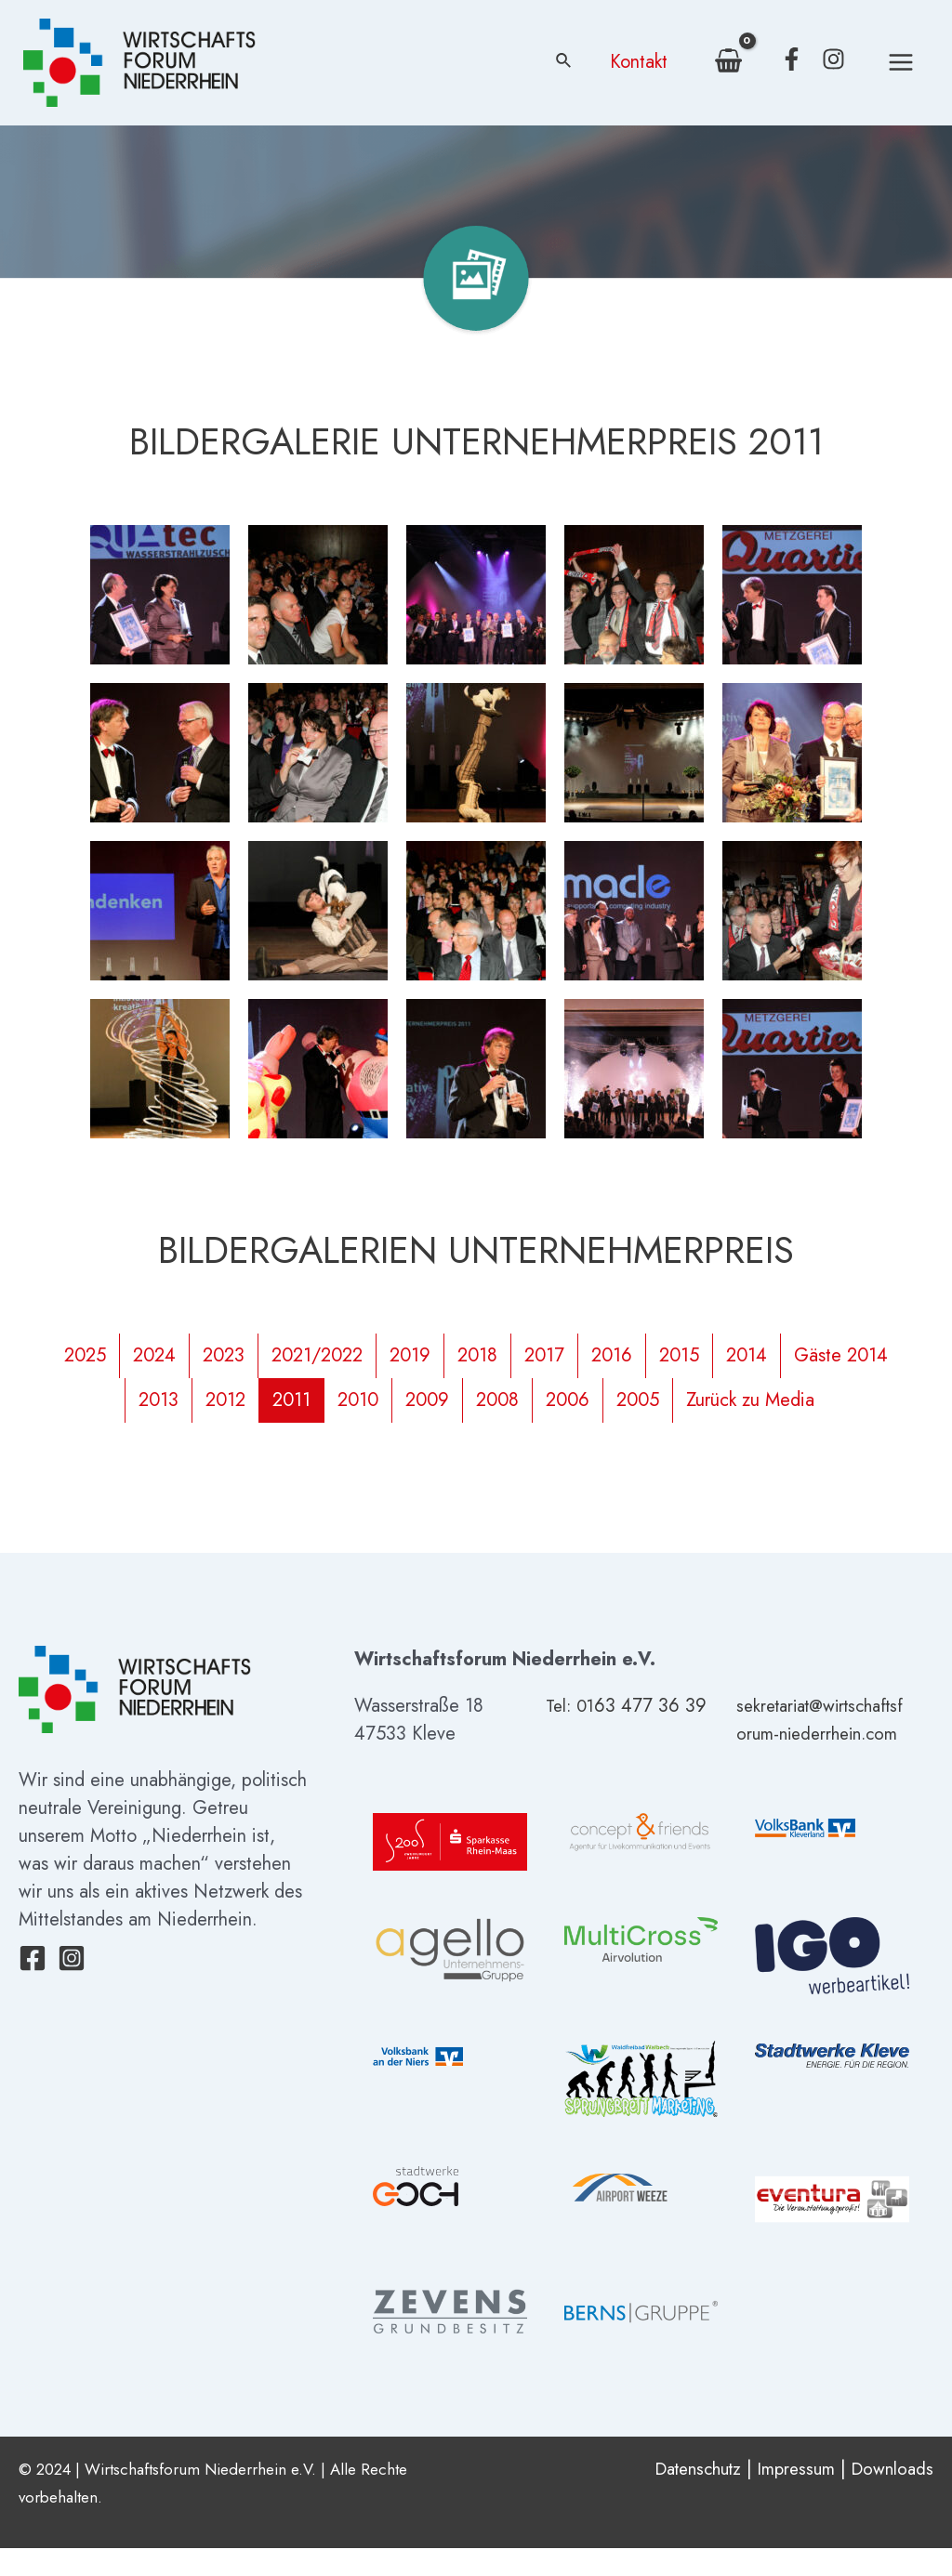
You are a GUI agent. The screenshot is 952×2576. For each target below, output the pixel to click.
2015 (679, 1355)
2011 (291, 1400)
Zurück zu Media (750, 1400)
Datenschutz (682, 2496)
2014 (746, 1355)
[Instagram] (833, 59)
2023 (224, 1355)
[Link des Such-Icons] (564, 62)
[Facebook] (791, 59)
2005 (637, 1400)
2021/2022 (317, 1355)
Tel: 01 (572, 1705)
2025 (85, 1355)
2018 (477, 1355)
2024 (154, 1355)
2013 (158, 1400)
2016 (611, 1355)
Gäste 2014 (841, 1355)
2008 (497, 1400)
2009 (427, 1400)
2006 (567, 1400)
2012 (225, 1400)
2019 (410, 1355)
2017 (544, 1355)
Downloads (890, 2496)
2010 (357, 1400)
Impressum (788, 2496)
